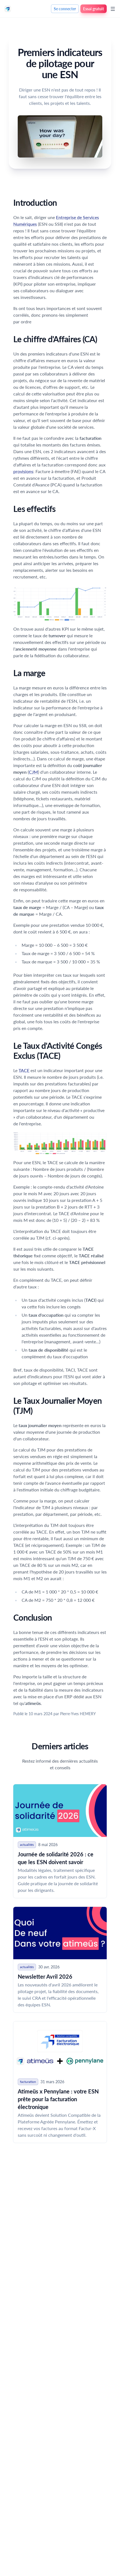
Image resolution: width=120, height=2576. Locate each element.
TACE (24, 1070)
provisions (23, 471)
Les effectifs (34, 509)
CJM (33, 772)
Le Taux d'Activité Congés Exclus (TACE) (57, 1050)
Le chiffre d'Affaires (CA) (55, 339)
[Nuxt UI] (7, 9)
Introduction (35, 202)
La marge (29, 673)
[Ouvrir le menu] (112, 8)
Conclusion (32, 1617)
